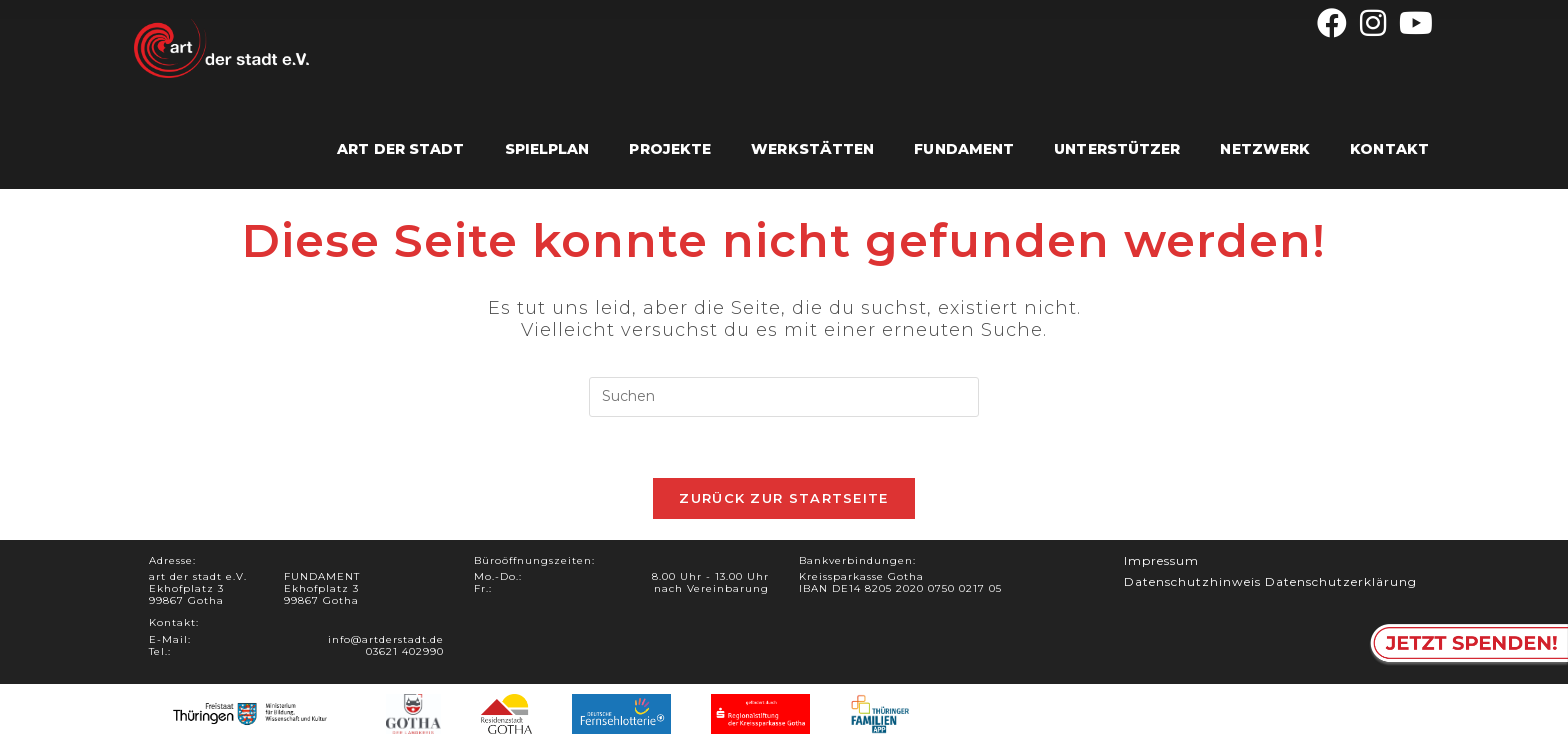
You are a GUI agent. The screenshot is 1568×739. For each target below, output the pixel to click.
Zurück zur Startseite (783, 498)
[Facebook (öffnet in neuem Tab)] (1332, 23)
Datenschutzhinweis (1192, 581)
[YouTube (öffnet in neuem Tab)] (1413, 23)
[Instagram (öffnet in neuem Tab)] (1373, 23)
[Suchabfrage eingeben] (784, 397)
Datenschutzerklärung (1341, 581)
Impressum (1161, 560)
